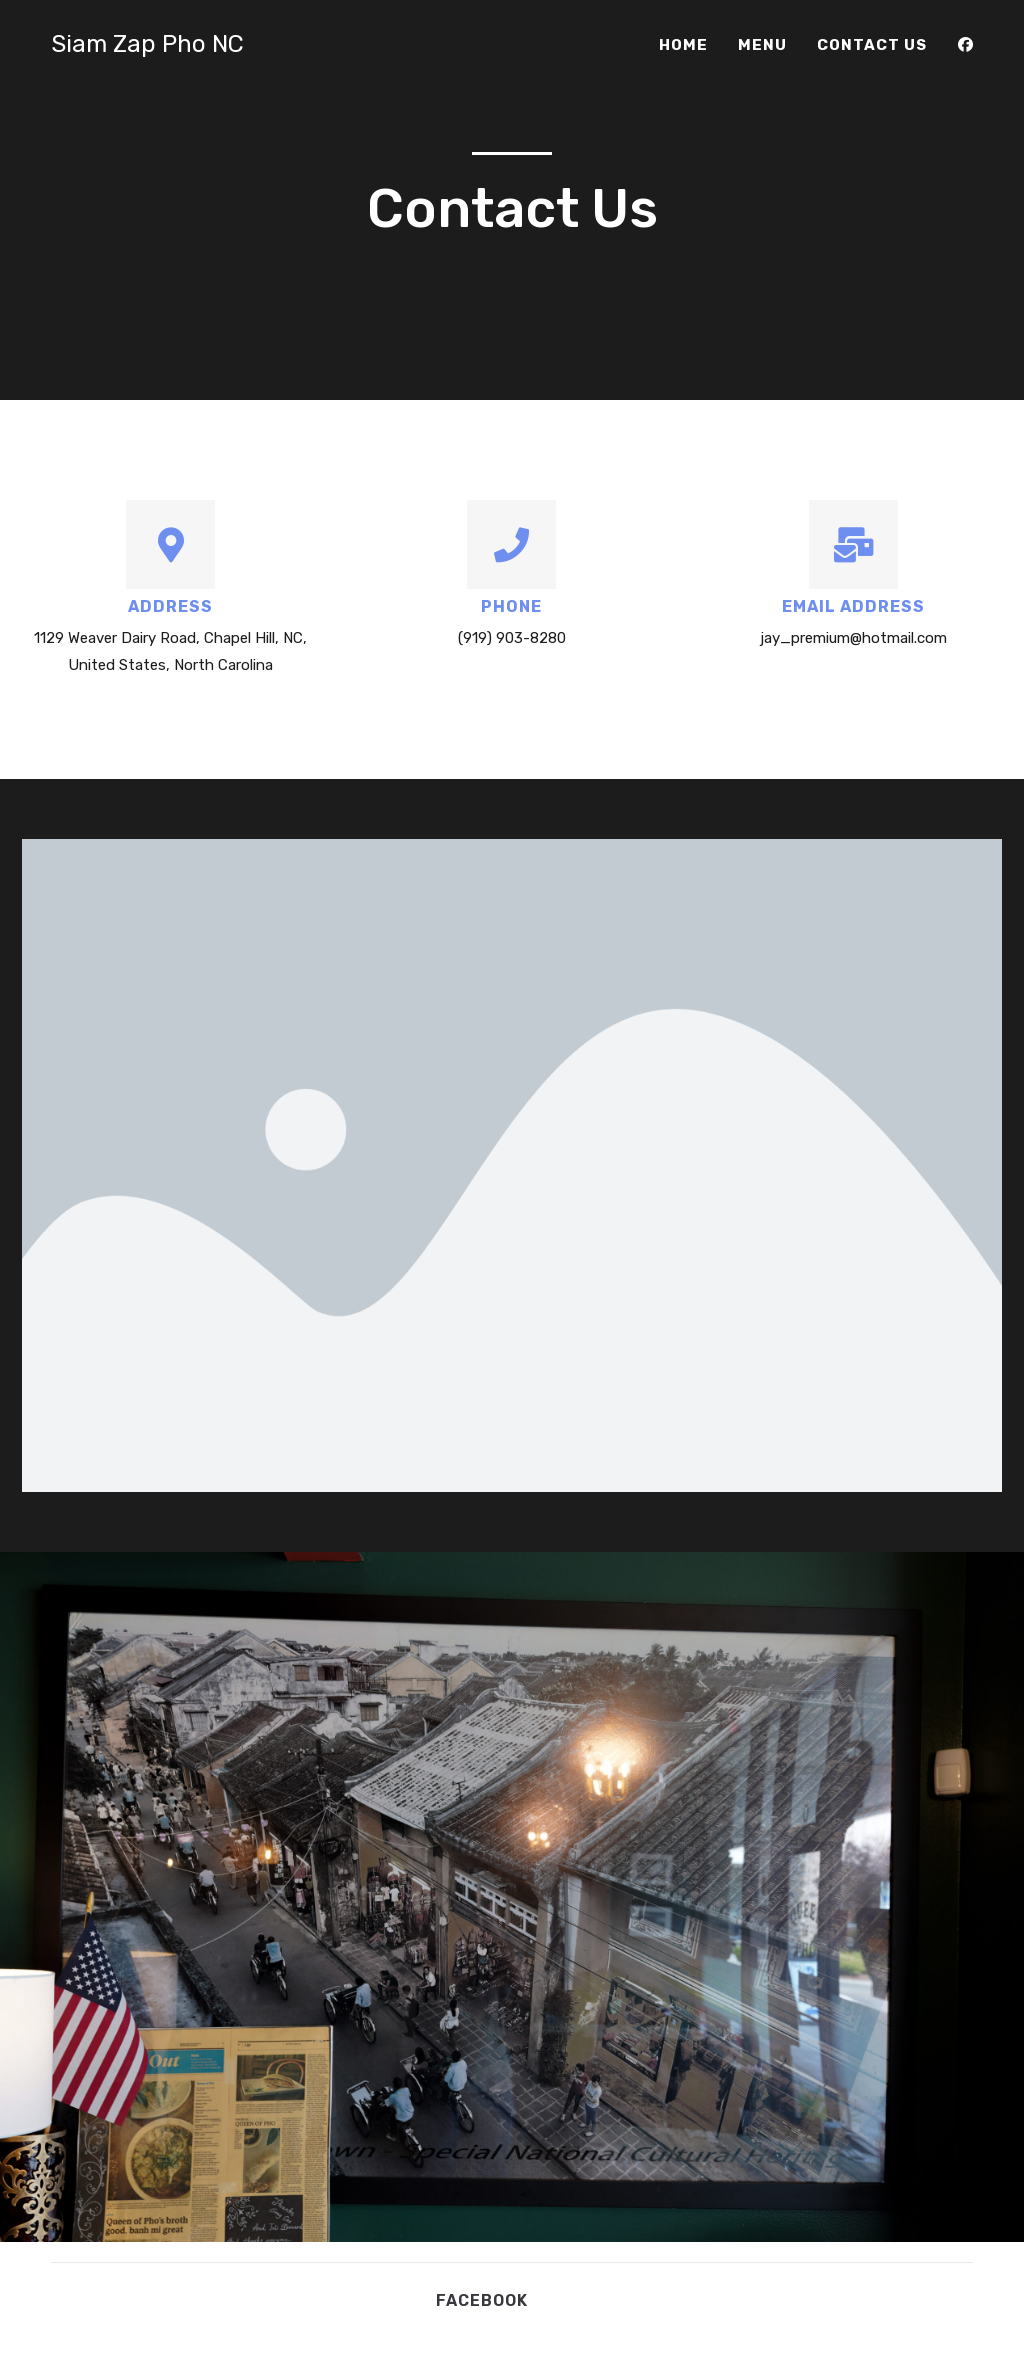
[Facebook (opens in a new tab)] (965, 45)
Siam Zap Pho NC (147, 44)
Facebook (482, 2300)
